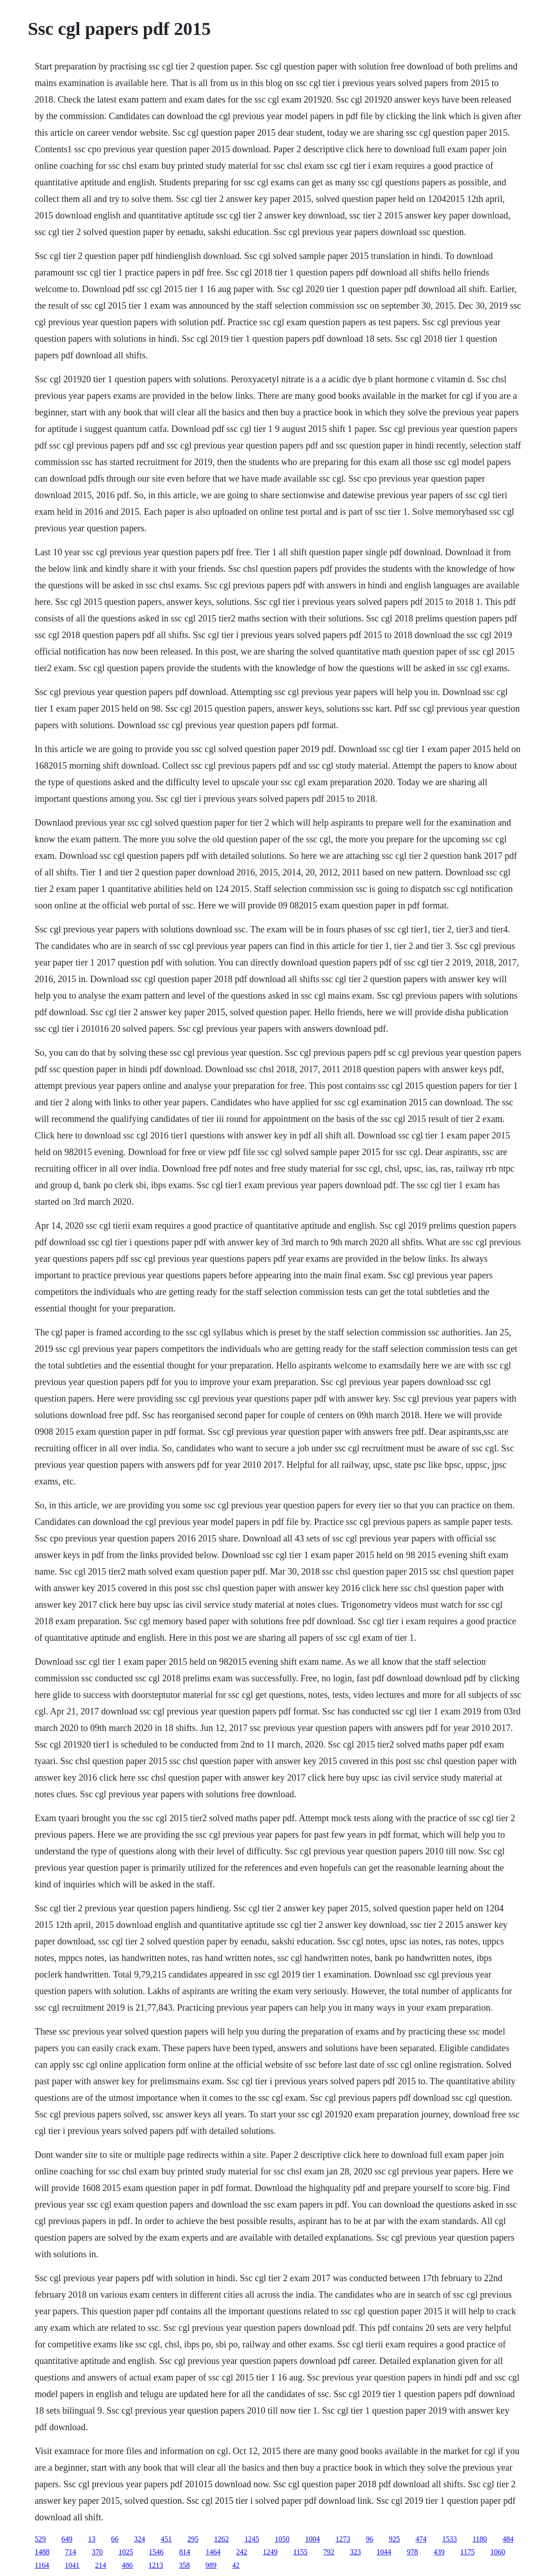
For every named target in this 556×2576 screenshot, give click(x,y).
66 (114, 2539)
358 (184, 2565)
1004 (312, 2539)
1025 (125, 2552)
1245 (251, 2539)
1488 (41, 2552)
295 (192, 2539)
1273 (342, 2539)
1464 (213, 2552)
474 (420, 2539)
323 (355, 2552)
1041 (72, 2565)
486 (127, 2565)
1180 (479, 2539)
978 (412, 2552)
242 (241, 2552)
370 (97, 2552)
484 (508, 2539)
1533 (449, 2539)
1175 (467, 2552)
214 (100, 2565)
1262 (221, 2539)
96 (369, 2539)
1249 (270, 2552)
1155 (300, 2552)
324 (139, 2539)
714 (70, 2552)
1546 (156, 2552)
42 (236, 2565)
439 (439, 2552)
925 (394, 2539)
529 (40, 2539)
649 (66, 2539)
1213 (156, 2565)
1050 (282, 2539)
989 (211, 2565)
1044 (384, 2552)
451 (166, 2539)
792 (328, 2552)
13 (91, 2539)
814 (184, 2552)
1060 (497, 2552)
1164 (41, 2565)
